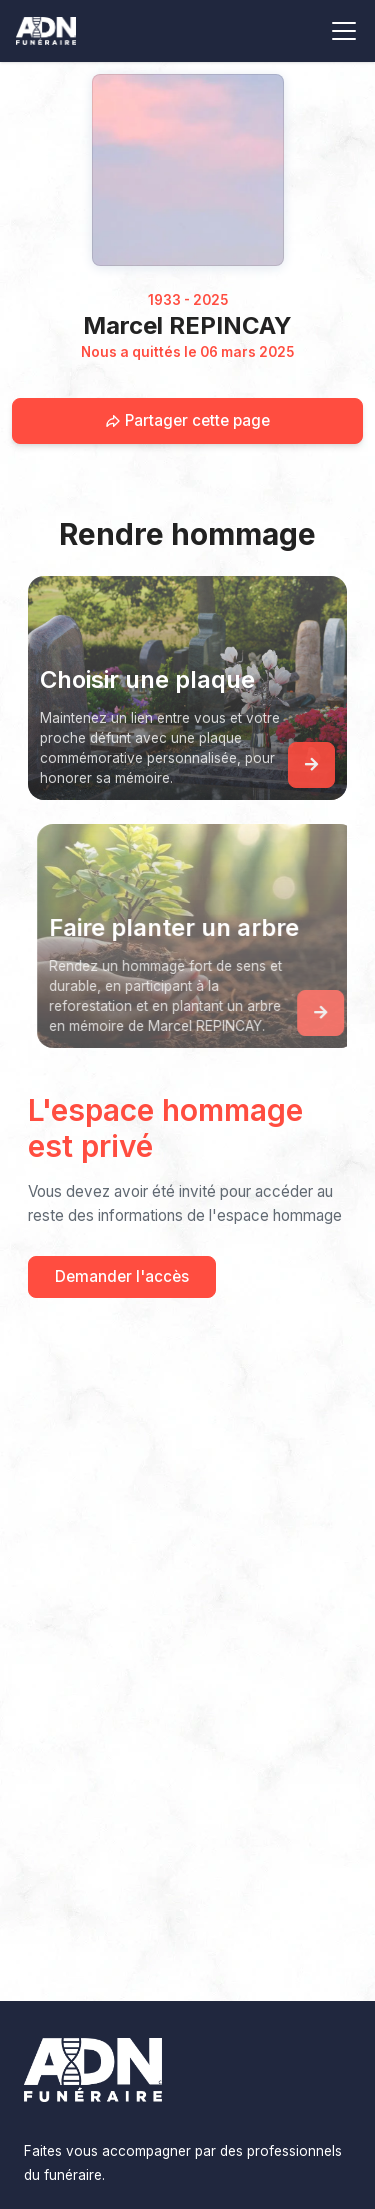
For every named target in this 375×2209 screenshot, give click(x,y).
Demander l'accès (122, 1276)
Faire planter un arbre (179, 927)
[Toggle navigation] (344, 31)
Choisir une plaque (147, 679)
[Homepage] (188, 170)
